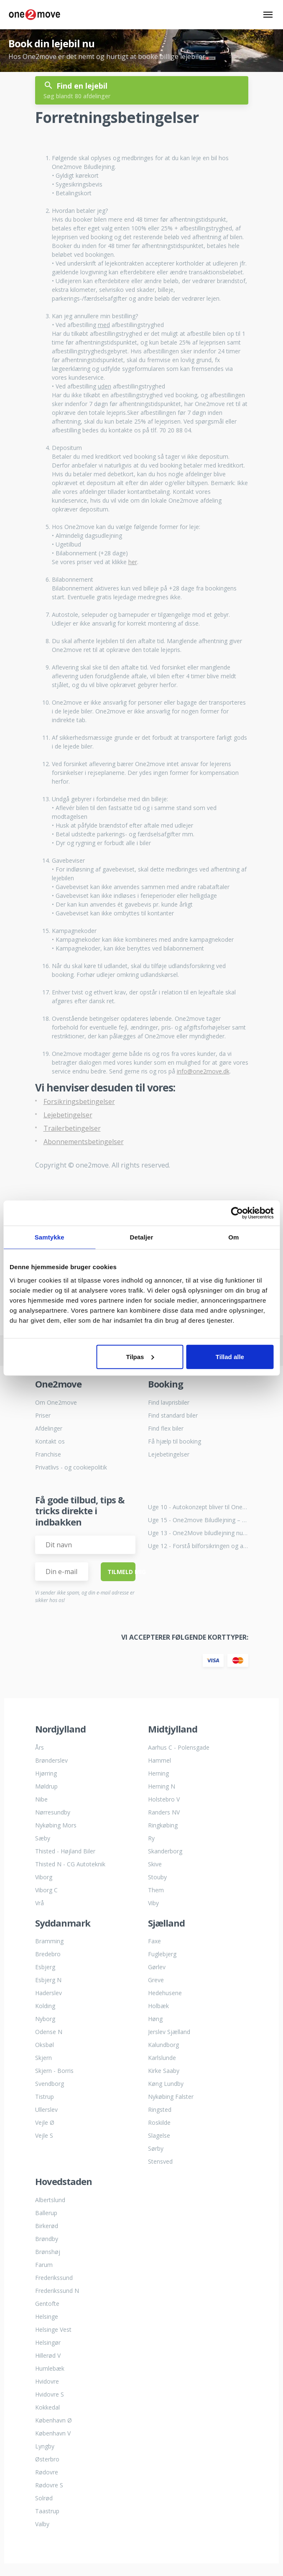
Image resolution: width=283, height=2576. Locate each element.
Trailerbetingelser (72, 1128)
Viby (153, 1903)
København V (53, 2433)
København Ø (53, 2420)
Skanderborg (165, 1851)
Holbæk (158, 2006)
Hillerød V (48, 2355)
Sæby (42, 1838)
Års (39, 1747)
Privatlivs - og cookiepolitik (71, 1467)
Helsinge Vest (53, 2329)
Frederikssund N (57, 2291)
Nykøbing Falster (171, 2097)
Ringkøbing (163, 1825)
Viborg (43, 1877)
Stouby (157, 1877)
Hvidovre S (49, 2394)
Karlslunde (162, 2058)
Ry (151, 1838)
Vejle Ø (44, 2122)
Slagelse (159, 2135)
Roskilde (159, 2122)
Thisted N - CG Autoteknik (70, 1864)
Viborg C (46, 1890)
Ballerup (46, 2213)
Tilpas (140, 1356)
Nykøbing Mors (55, 1825)
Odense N (48, 2032)
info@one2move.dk (203, 1071)
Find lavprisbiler (168, 1402)
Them (156, 1890)
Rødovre (46, 2472)
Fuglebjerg (162, 1954)
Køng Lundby (166, 2084)
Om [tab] (233, 1237)
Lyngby (44, 2446)
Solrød (44, 2498)
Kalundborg (163, 2045)
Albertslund (50, 2200)
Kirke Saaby (163, 2071)
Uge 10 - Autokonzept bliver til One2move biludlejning (198, 1507)
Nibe (41, 1799)
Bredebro (48, 1954)
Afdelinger (48, 1428)
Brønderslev (51, 1760)
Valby (42, 2524)
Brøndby (46, 2239)
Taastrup (47, 2511)
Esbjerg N (48, 1980)
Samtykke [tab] (49, 1237)
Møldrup (46, 1786)
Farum (44, 2265)
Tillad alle (230, 1356)
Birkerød (46, 2226)
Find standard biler (173, 1415)
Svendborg (49, 2084)
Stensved (160, 2161)
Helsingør (48, 2342)
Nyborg (45, 2019)
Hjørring (46, 1773)
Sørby (155, 2148)
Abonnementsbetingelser (83, 1141)
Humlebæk (49, 2368)
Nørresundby (52, 1812)
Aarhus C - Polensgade (178, 1747)
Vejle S (44, 2135)
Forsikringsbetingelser (79, 1101)
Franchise (48, 1454)
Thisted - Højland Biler (65, 1851)
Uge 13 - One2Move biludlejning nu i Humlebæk (198, 1533)
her (132, 562)
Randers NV (164, 1812)
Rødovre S (49, 2485)
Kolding (45, 2006)
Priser (43, 1415)
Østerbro (47, 2459)
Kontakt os (50, 1441)
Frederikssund (54, 2278)
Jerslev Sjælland (169, 2032)
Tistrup (44, 2097)
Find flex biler (166, 1428)
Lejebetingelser (67, 1114)
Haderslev (48, 1993)
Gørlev (157, 1967)
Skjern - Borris (54, 2071)
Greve (156, 1980)
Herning (158, 1773)
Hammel (159, 1760)
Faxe (154, 1941)
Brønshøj (47, 2252)
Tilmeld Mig (121, 1572)
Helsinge (46, 2316)
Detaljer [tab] (141, 1237)
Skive (155, 1864)
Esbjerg (45, 1967)
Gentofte (47, 2304)
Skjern (43, 2058)
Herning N (161, 1786)
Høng (155, 2019)
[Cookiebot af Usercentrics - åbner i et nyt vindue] (236, 1213)
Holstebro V (164, 1799)
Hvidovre (47, 2381)
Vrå (39, 1903)
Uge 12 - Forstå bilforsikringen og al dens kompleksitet (198, 1546)
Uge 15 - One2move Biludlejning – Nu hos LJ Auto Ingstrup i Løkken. (198, 1520)
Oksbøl (44, 2045)
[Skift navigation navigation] (267, 14)
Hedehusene (165, 1993)
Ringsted (159, 2109)
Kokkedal (47, 2407)
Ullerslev (46, 2109)
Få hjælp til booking (174, 1441)
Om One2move (56, 1402)
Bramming (49, 1941)
